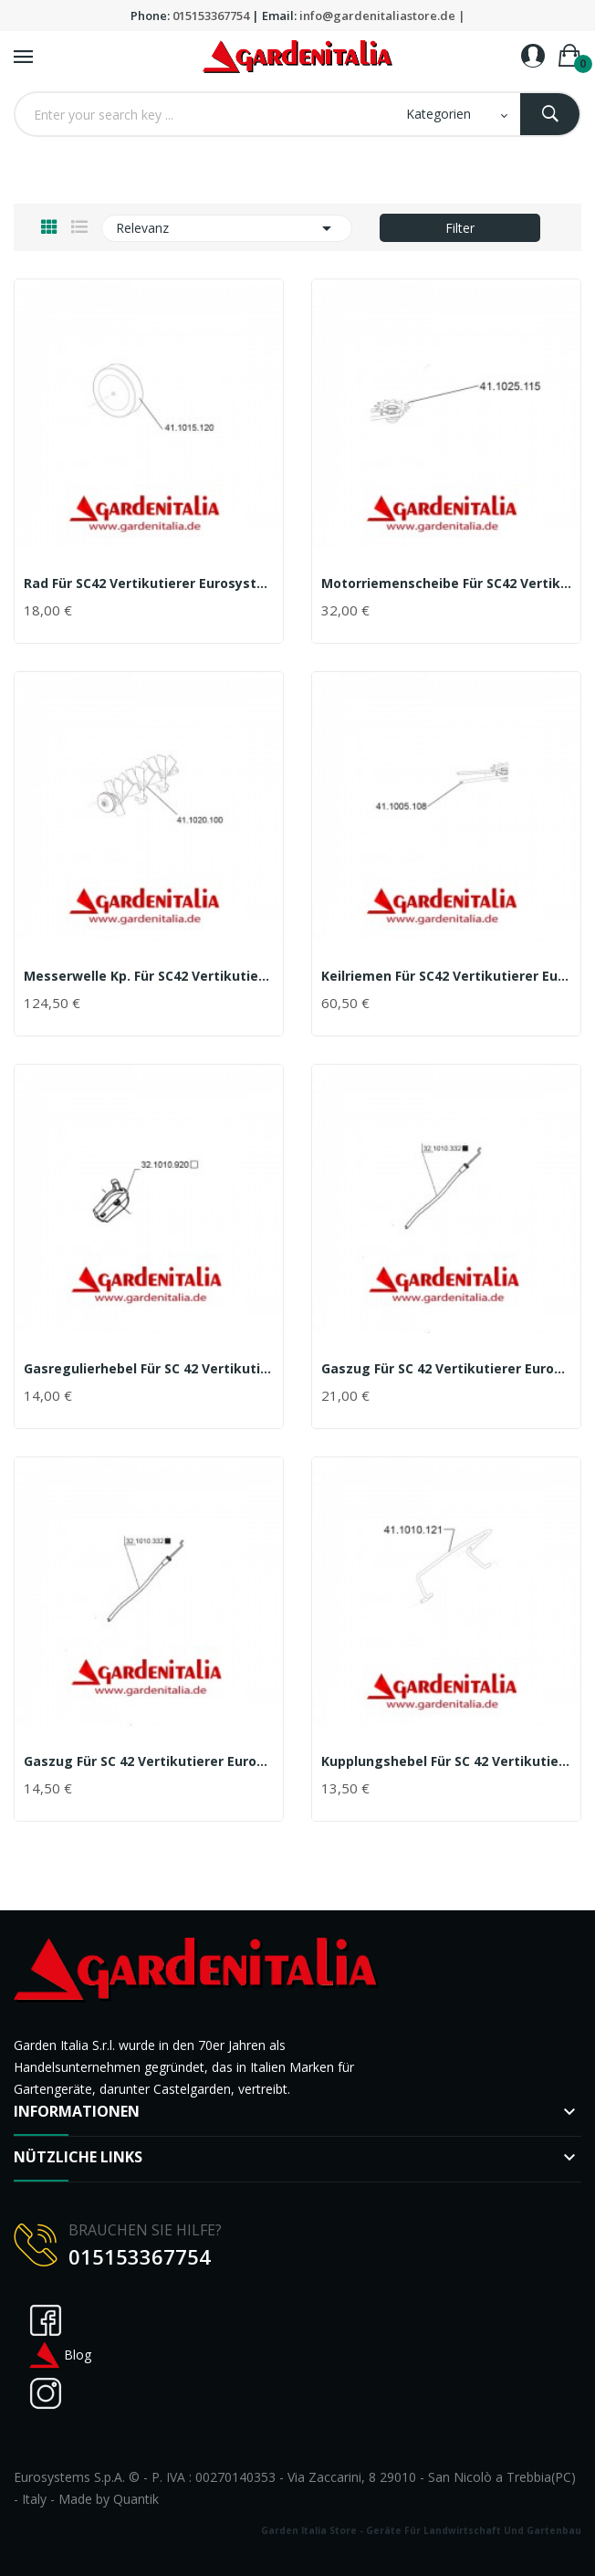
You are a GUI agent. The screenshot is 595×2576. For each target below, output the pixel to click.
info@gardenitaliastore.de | (382, 15)
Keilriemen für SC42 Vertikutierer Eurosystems (446, 976)
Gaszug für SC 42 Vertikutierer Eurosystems (446, 1369)
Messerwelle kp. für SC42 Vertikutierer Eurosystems (149, 976)
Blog (59, 2354)
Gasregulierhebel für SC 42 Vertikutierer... (149, 1369)
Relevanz (227, 228)
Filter (460, 228)
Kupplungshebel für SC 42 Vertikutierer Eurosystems (446, 1761)
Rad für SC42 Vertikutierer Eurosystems (149, 583)
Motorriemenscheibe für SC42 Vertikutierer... (446, 583)
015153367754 (210, 15)
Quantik (136, 2499)
